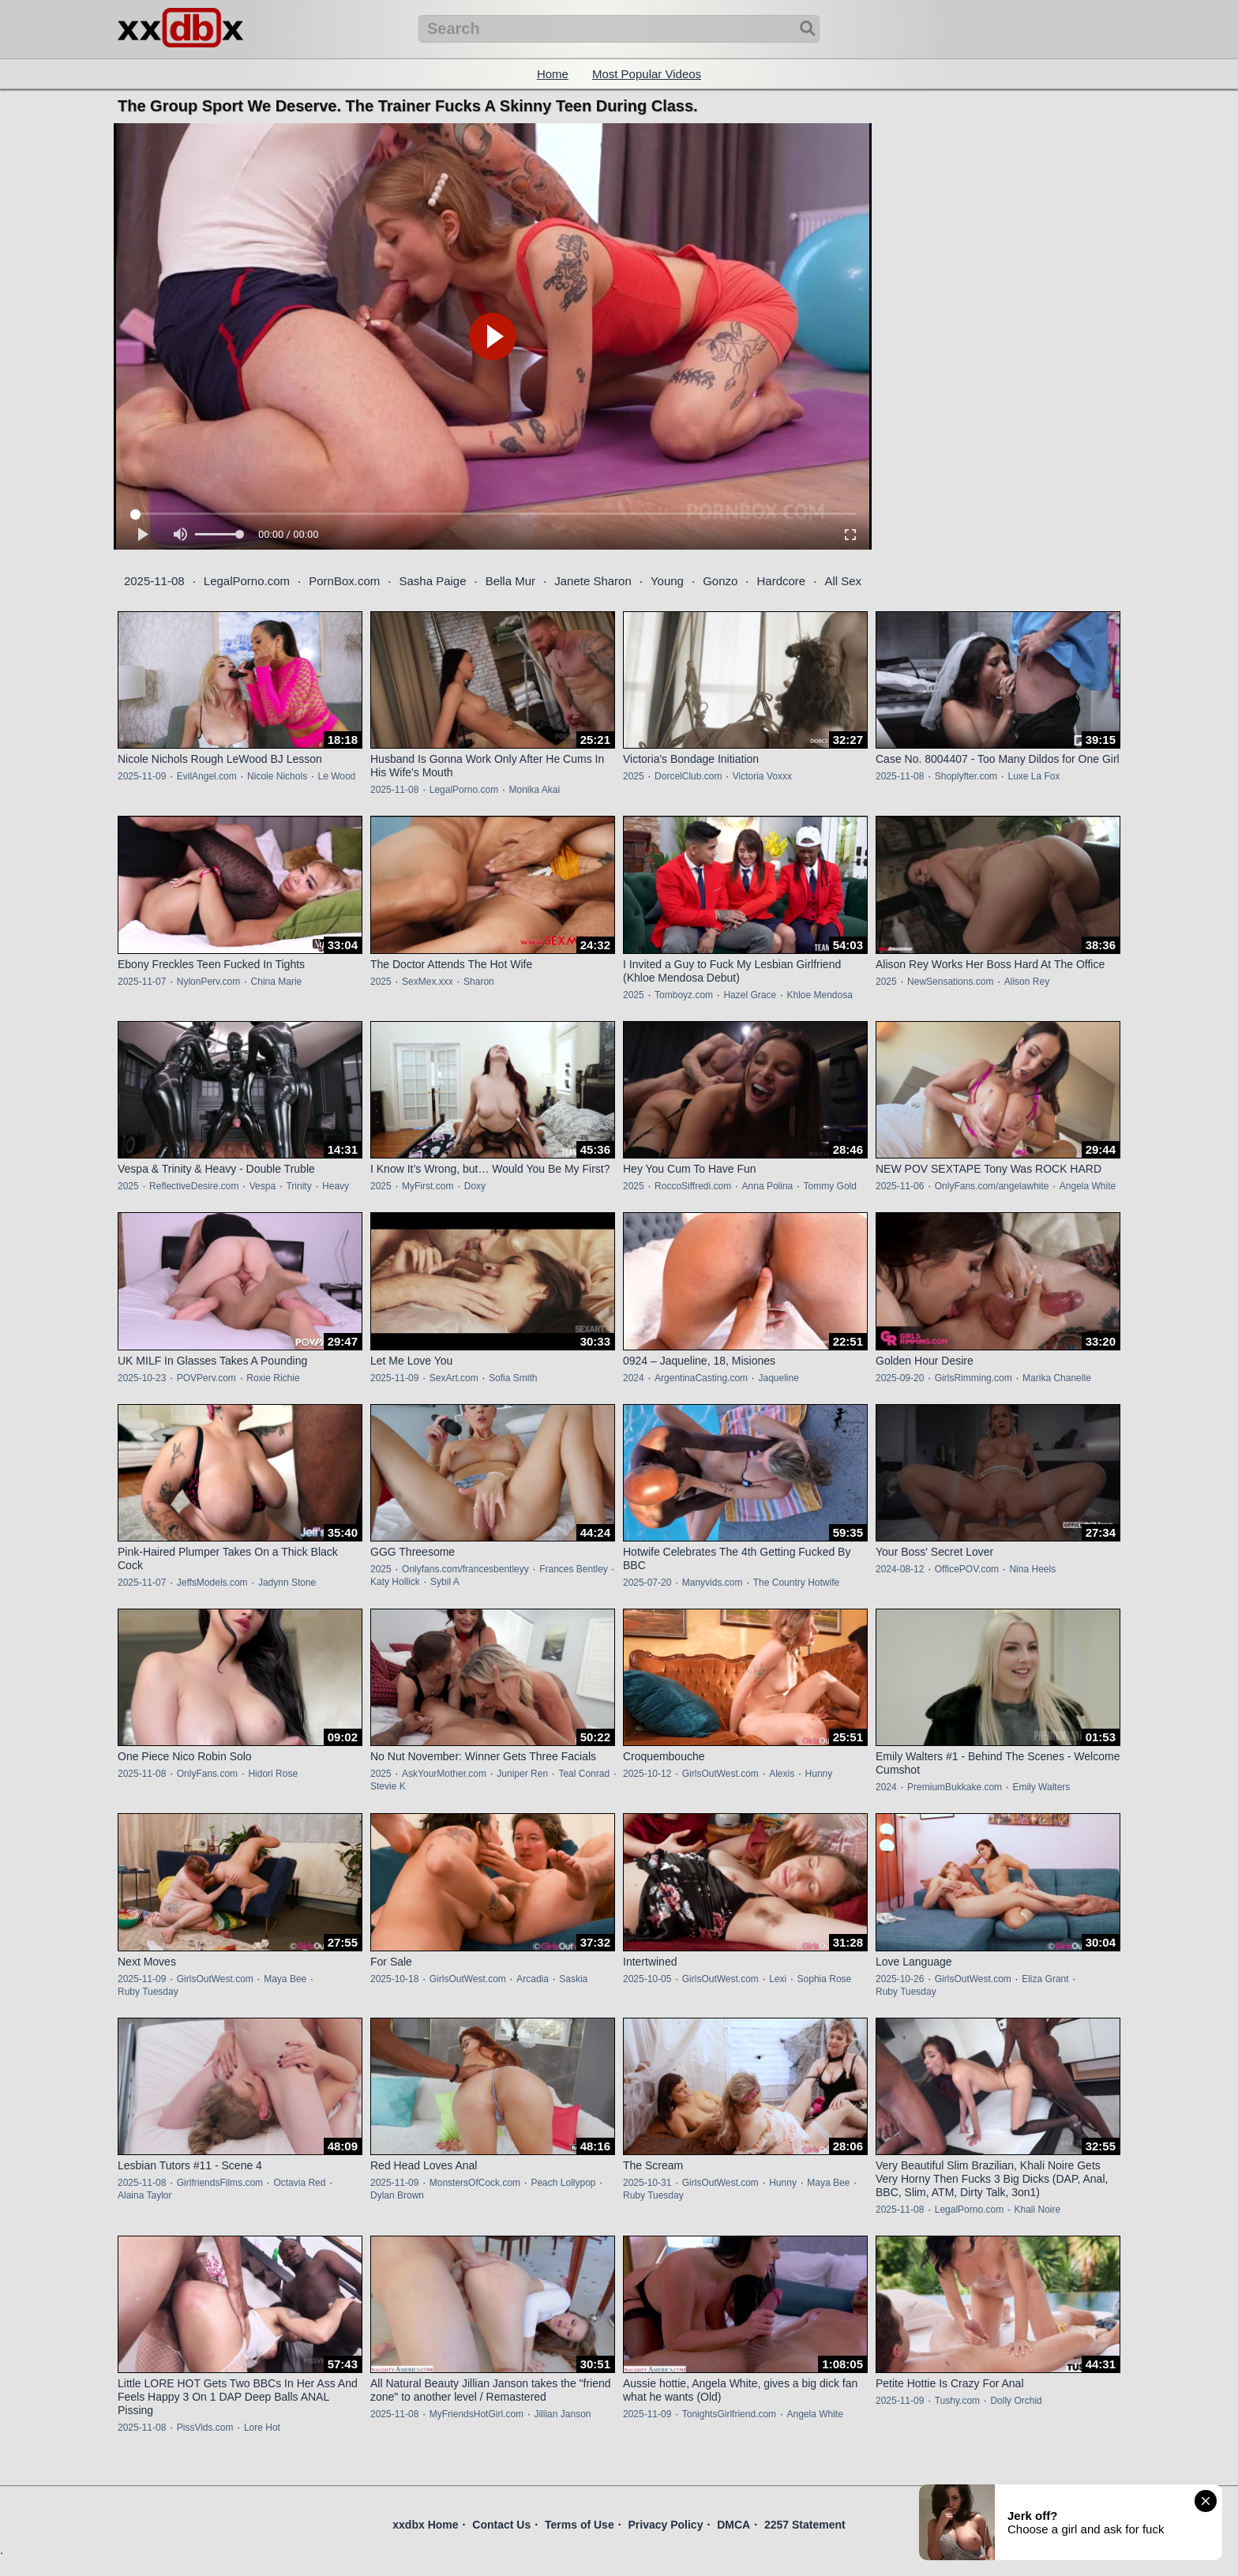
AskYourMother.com (444, 1773)
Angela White (1088, 1186)
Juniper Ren (522, 1773)
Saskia (573, 1979)
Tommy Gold (830, 1186)
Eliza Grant (1045, 1979)
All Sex (842, 581)
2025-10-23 (142, 1378)
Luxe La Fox (1033, 776)
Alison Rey (1026, 981)
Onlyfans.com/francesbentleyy (465, 1569)
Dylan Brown (397, 2195)
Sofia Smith (513, 1378)
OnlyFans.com (207, 1773)
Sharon (478, 981)
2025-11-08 (154, 581)
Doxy (475, 1186)
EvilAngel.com (207, 776)
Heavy (335, 1186)
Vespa (262, 1186)
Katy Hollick (395, 1581)
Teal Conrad (584, 1773)
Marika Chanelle (1056, 1378)
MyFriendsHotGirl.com (476, 2414)
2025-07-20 (647, 1582)
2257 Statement (805, 2524)
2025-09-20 (900, 1378)
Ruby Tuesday (148, 1991)
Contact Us (501, 2524)
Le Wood (336, 776)
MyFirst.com (427, 1186)
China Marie (276, 981)
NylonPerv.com (208, 981)
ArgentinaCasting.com (701, 1378)
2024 (633, 1378)
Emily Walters (1041, 1787)
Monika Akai (534, 789)
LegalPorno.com (247, 581)
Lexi (777, 1979)
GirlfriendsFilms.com (220, 2182)
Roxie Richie (272, 1378)
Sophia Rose (824, 1979)
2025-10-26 (900, 1979)
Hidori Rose (273, 1773)
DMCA (733, 2524)
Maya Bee (285, 1979)
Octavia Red (299, 2182)
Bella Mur (510, 581)
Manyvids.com (712, 1582)
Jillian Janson (562, 2414)
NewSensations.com (950, 981)
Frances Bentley (573, 1569)
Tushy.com (957, 2400)
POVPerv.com (206, 1378)
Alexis (781, 1773)
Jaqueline (778, 1378)
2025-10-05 (647, 1979)
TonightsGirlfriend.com (729, 2414)
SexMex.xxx (427, 981)
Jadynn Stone (287, 1582)
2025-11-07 (142, 981)
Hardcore (781, 581)
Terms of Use (579, 2524)
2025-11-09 (142, 776)
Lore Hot (262, 2427)
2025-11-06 (900, 1186)
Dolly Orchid (1015, 2400)
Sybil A (445, 1581)
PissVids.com (205, 2427)
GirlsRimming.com (973, 1378)
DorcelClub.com (688, 776)
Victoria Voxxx (762, 776)
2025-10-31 (647, 2182)
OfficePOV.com (967, 1569)
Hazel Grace (749, 995)
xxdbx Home (425, 2524)
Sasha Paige (432, 581)
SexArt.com (454, 1378)
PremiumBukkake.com (954, 1787)
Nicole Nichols (277, 776)
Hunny (819, 1773)
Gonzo (720, 581)
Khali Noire (1037, 2209)
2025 (633, 776)
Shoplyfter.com (966, 776)
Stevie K (388, 1786)
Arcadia (532, 1979)
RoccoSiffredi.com (693, 1186)
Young (667, 581)
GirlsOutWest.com (720, 1773)
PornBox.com (344, 581)
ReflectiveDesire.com (193, 1186)
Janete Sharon (593, 581)
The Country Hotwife (796, 1582)
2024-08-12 (900, 1569)
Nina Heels (1032, 1569)
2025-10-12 (647, 1773)
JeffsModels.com (212, 1582)
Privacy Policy (665, 2524)
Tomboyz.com (684, 995)
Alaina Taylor (144, 2195)
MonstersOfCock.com (475, 2182)
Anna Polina (767, 1186)
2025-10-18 (394, 1979)
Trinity (298, 1186)
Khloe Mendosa (819, 995)
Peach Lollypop (563, 2182)
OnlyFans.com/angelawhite (992, 1186)
